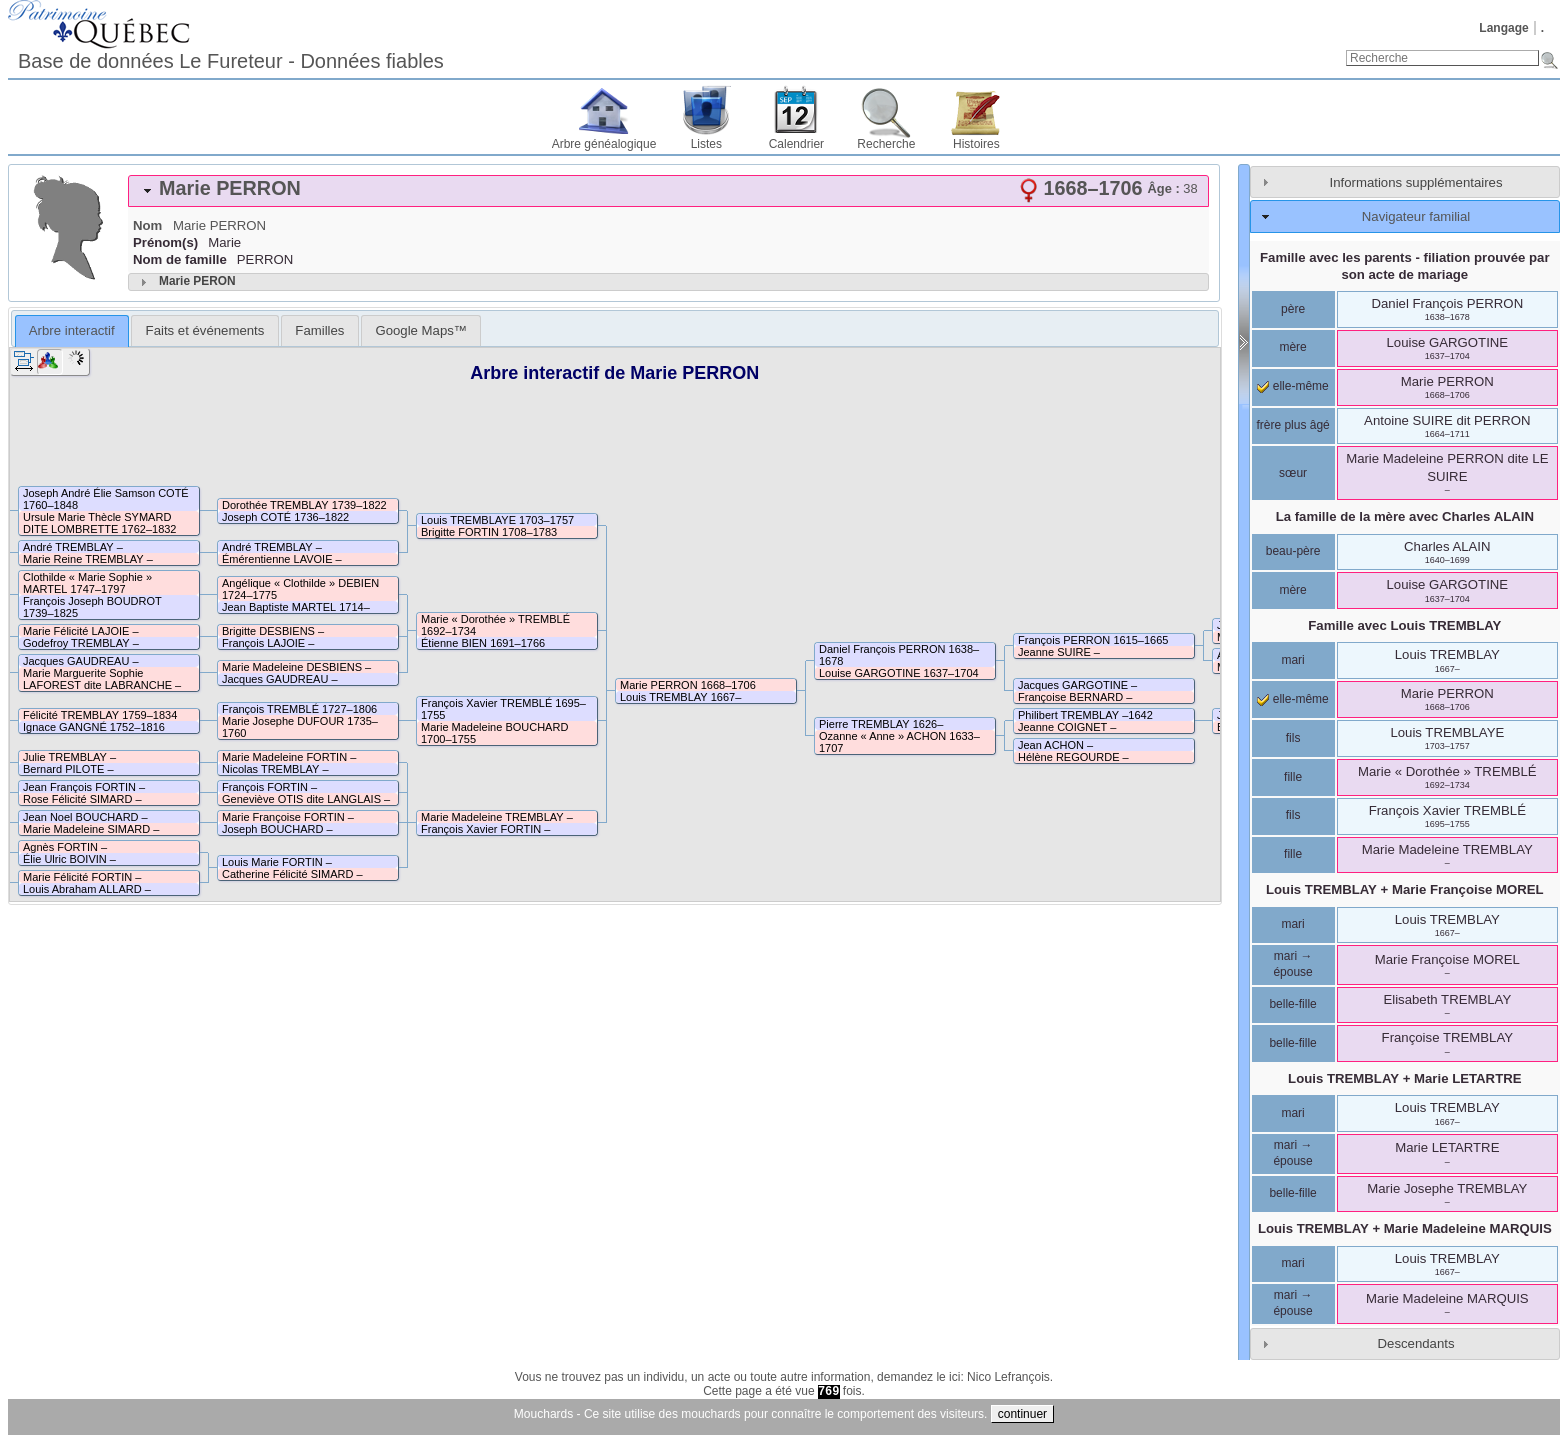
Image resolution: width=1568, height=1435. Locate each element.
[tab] (668, 191)
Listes (706, 144)
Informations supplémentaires (1416, 182)
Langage (1503, 28)
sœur (1293, 473)
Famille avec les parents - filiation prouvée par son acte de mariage (1405, 266)
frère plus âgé (1292, 425)
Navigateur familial (1416, 216)
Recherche (886, 144)
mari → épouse (1292, 964)
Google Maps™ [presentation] (421, 330)
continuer (1022, 1414)
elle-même (1292, 386)
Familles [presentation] (319, 330)
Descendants (1416, 1343)
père (1293, 309)
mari (1292, 660)
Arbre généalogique (604, 144)
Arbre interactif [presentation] (72, 330)
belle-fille (1292, 1004)
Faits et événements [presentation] (205, 330)
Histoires (976, 144)
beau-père (1293, 551)
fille (1293, 777)
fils (1293, 738)
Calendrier (796, 144)
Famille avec (1404, 625)
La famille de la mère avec (1405, 516)
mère (1292, 347)
